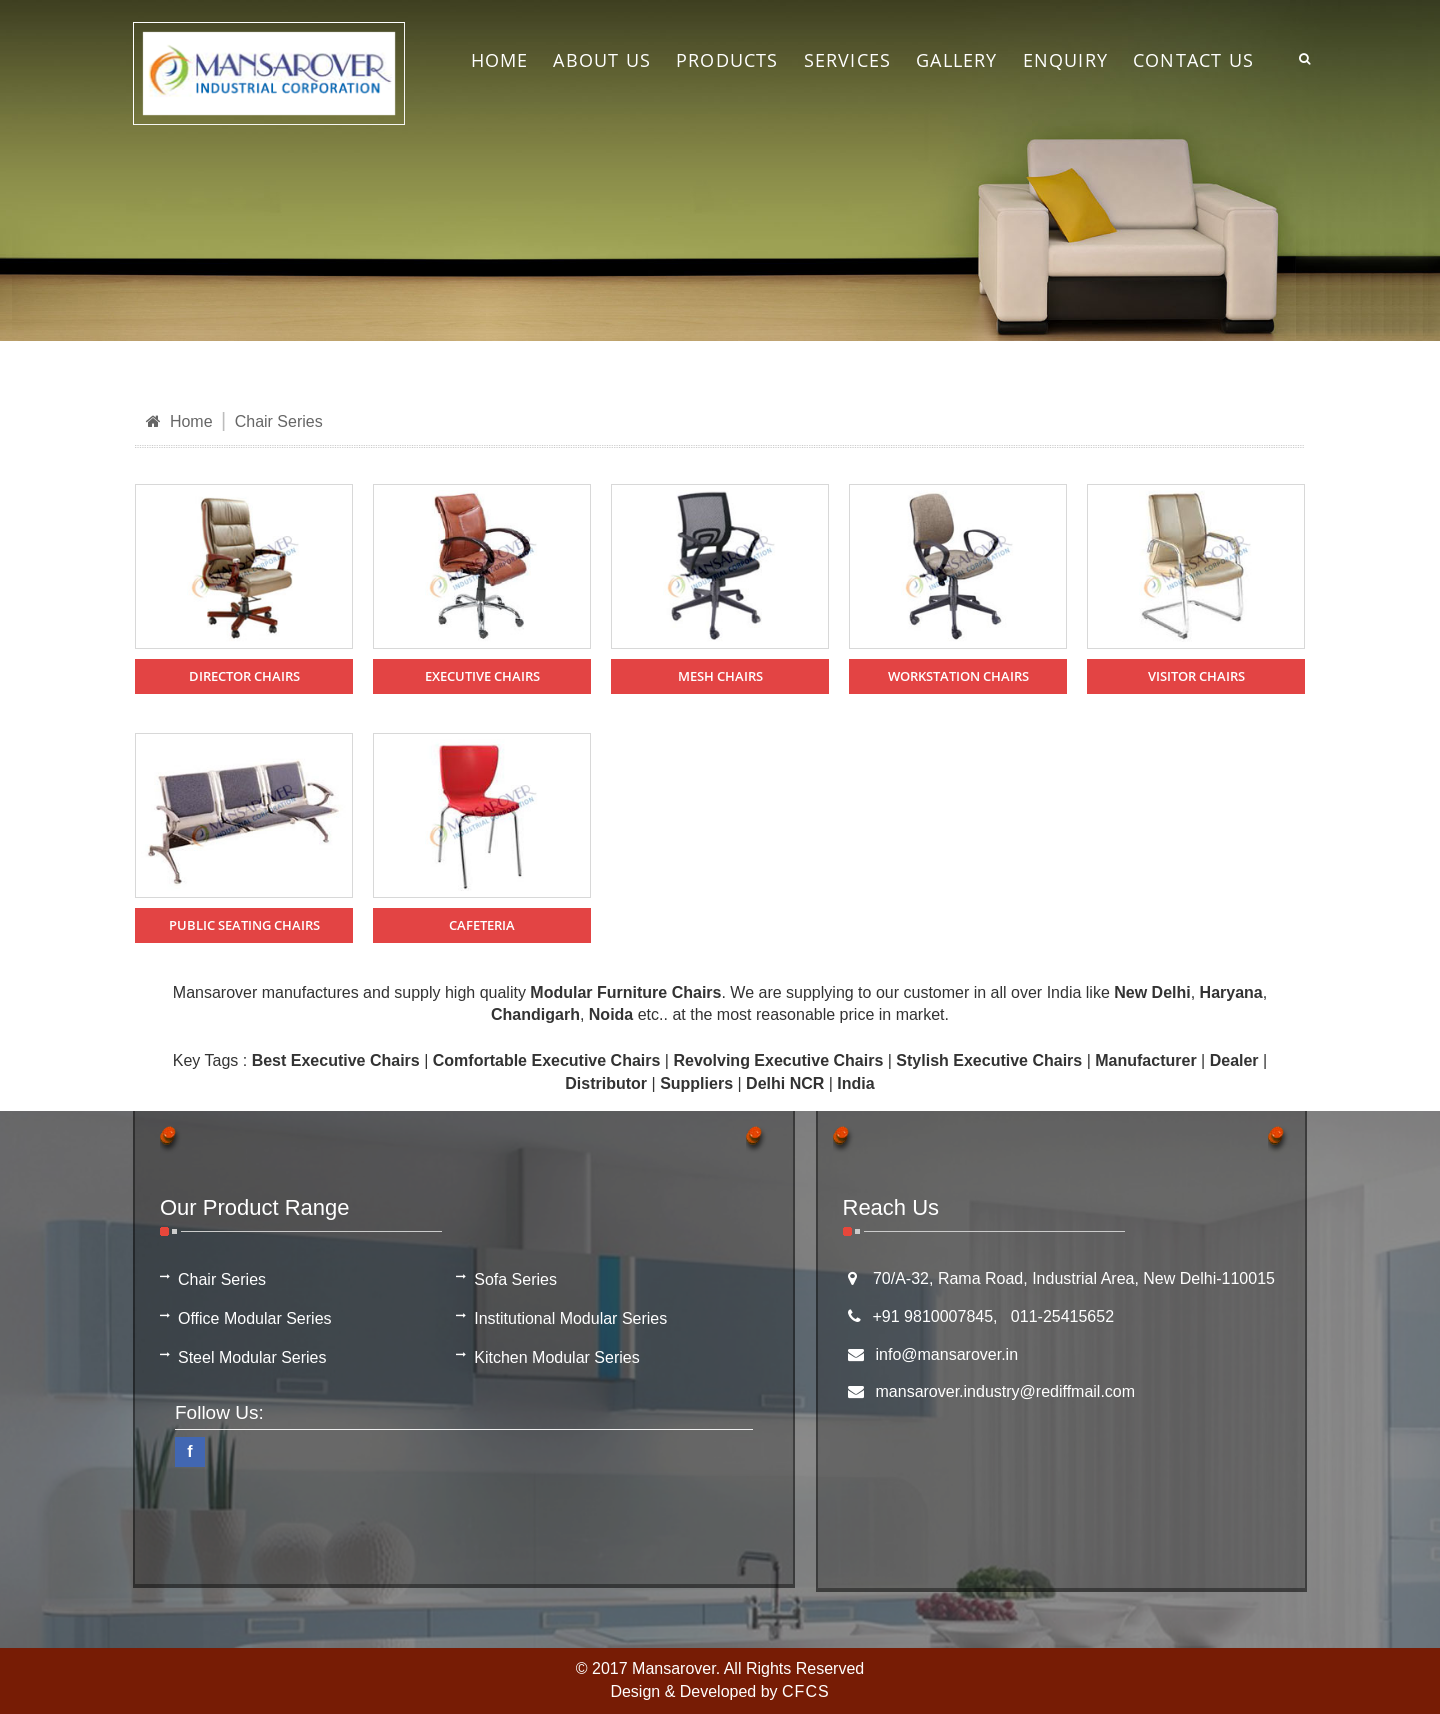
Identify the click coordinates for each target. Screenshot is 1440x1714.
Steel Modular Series (252, 1357)
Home (179, 421)
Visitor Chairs (1196, 676)
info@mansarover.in (947, 1354)
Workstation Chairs (958, 676)
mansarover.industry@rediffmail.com (1006, 1391)
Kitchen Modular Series (556, 1357)
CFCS (806, 1691)
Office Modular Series (255, 1318)
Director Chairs (244, 676)
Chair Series (279, 421)
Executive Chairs (482, 676)
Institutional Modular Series (570, 1318)
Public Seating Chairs (244, 925)
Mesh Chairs (720, 676)
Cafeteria (482, 925)
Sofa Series (515, 1279)
